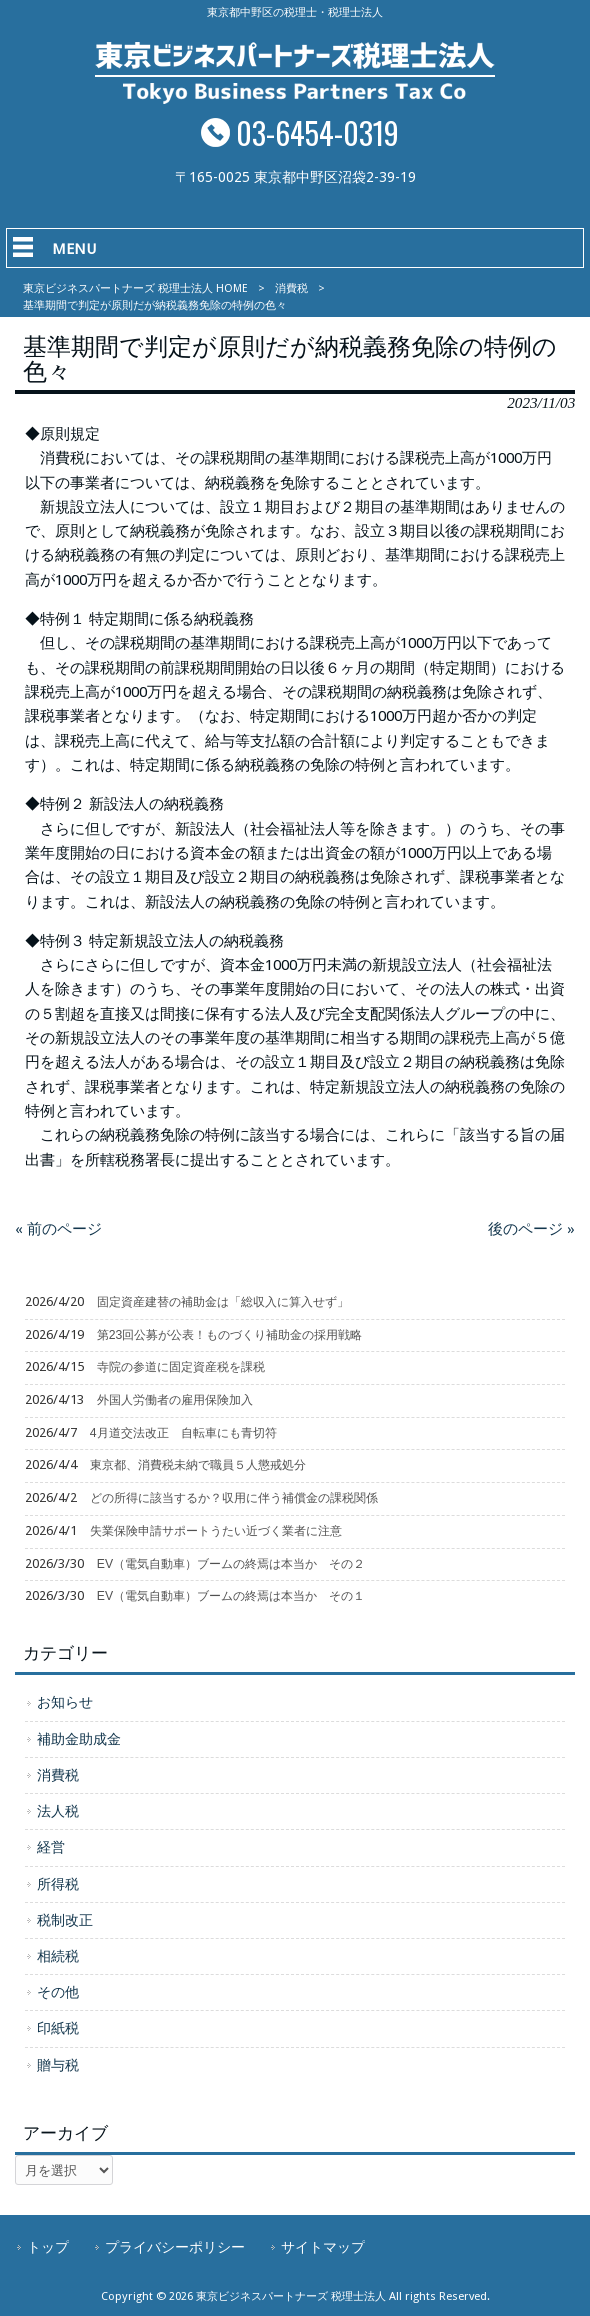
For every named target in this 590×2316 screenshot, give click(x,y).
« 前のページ (58, 1229)
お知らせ (65, 1702)
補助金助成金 (79, 1739)
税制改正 (65, 1920)
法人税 (58, 1811)
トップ (48, 2247)
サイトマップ (323, 2247)
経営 (51, 1847)
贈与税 (58, 2065)
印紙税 (58, 2028)
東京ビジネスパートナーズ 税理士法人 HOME (135, 288)
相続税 (58, 1956)
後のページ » (531, 1229)
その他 (58, 1992)
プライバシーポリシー (175, 2247)
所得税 (58, 1884)
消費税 (291, 288)
